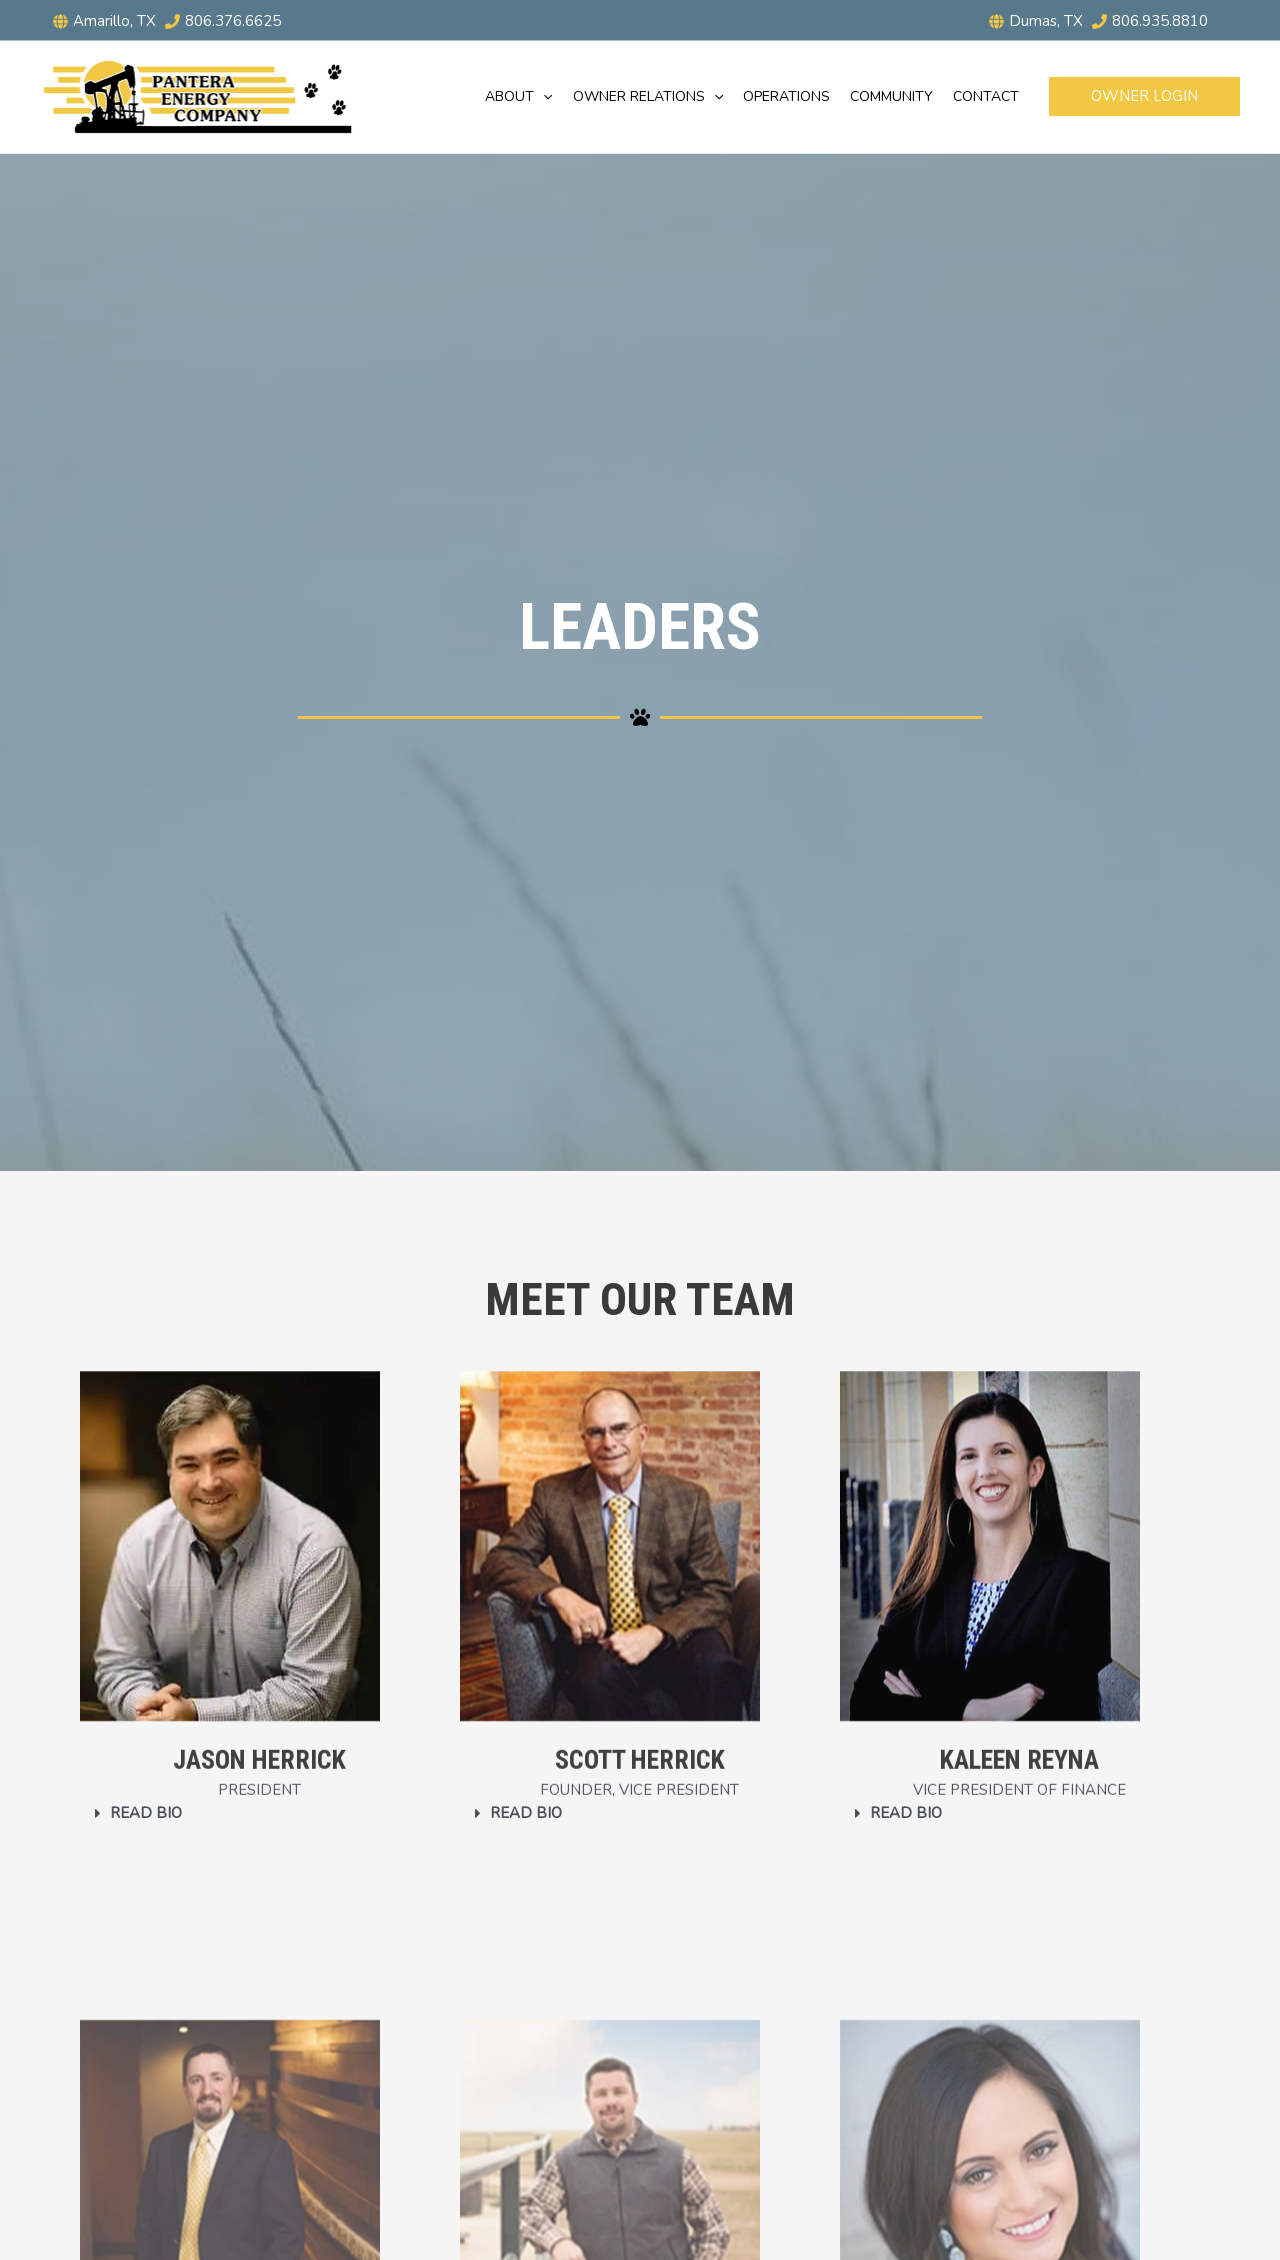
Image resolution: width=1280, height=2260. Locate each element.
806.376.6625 (233, 21)
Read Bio (146, 1813)
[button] (543, 97)
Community (891, 96)
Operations (786, 96)
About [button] (518, 97)
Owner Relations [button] (648, 97)
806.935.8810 (1160, 21)
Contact (986, 96)
